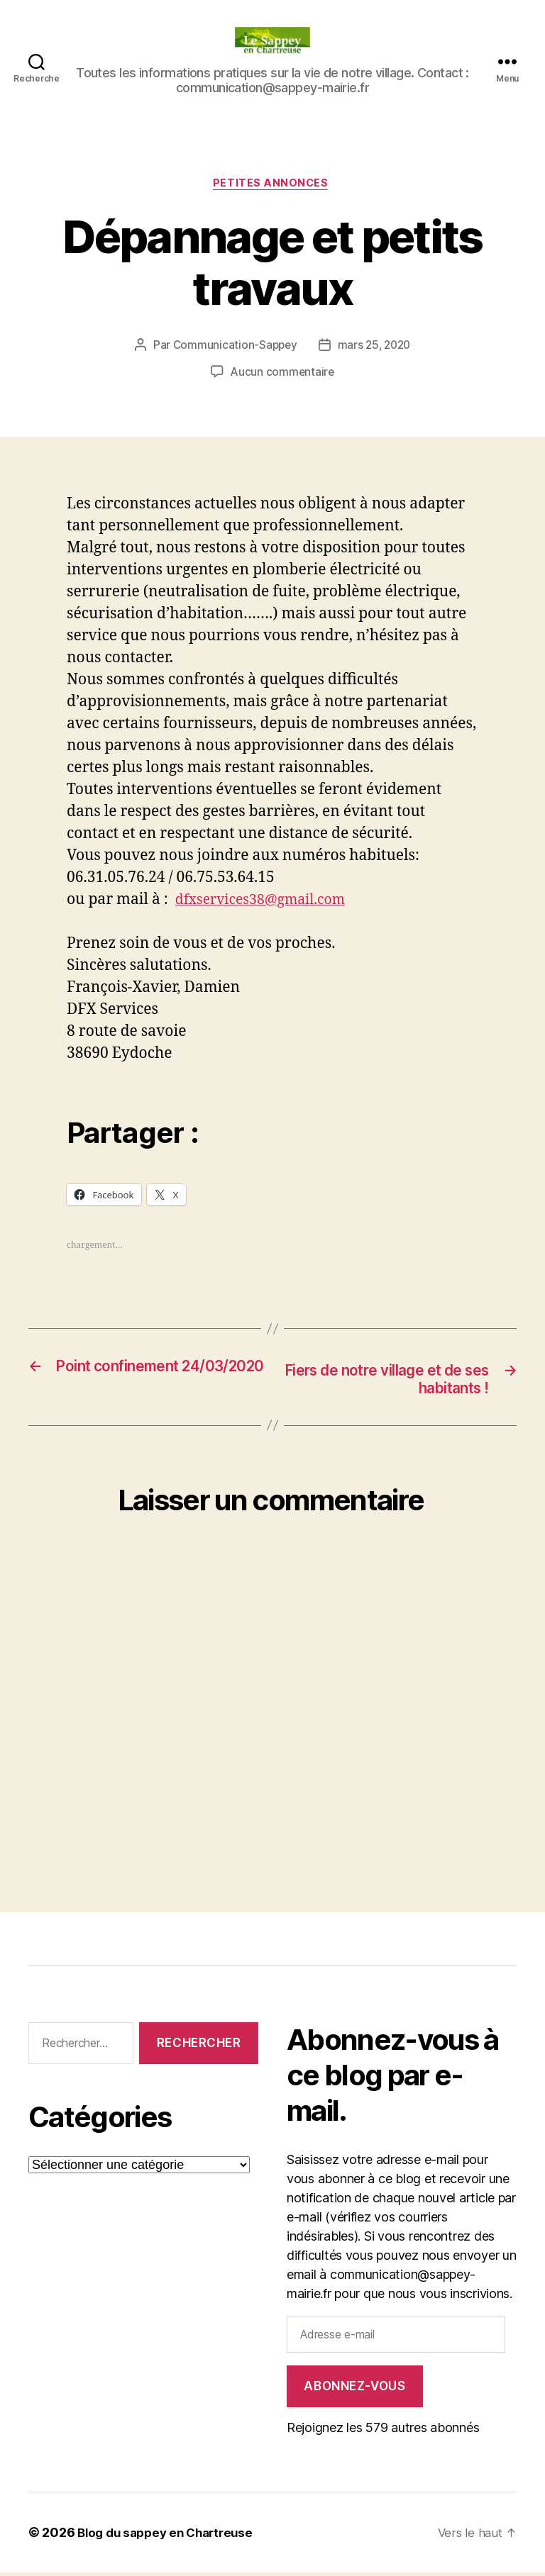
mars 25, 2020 (375, 347)
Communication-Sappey (233, 347)
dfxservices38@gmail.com (267, 901)
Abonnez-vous (354, 2389)
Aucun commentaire (282, 374)
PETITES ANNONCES (272, 185)
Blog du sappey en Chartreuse (170, 2535)
